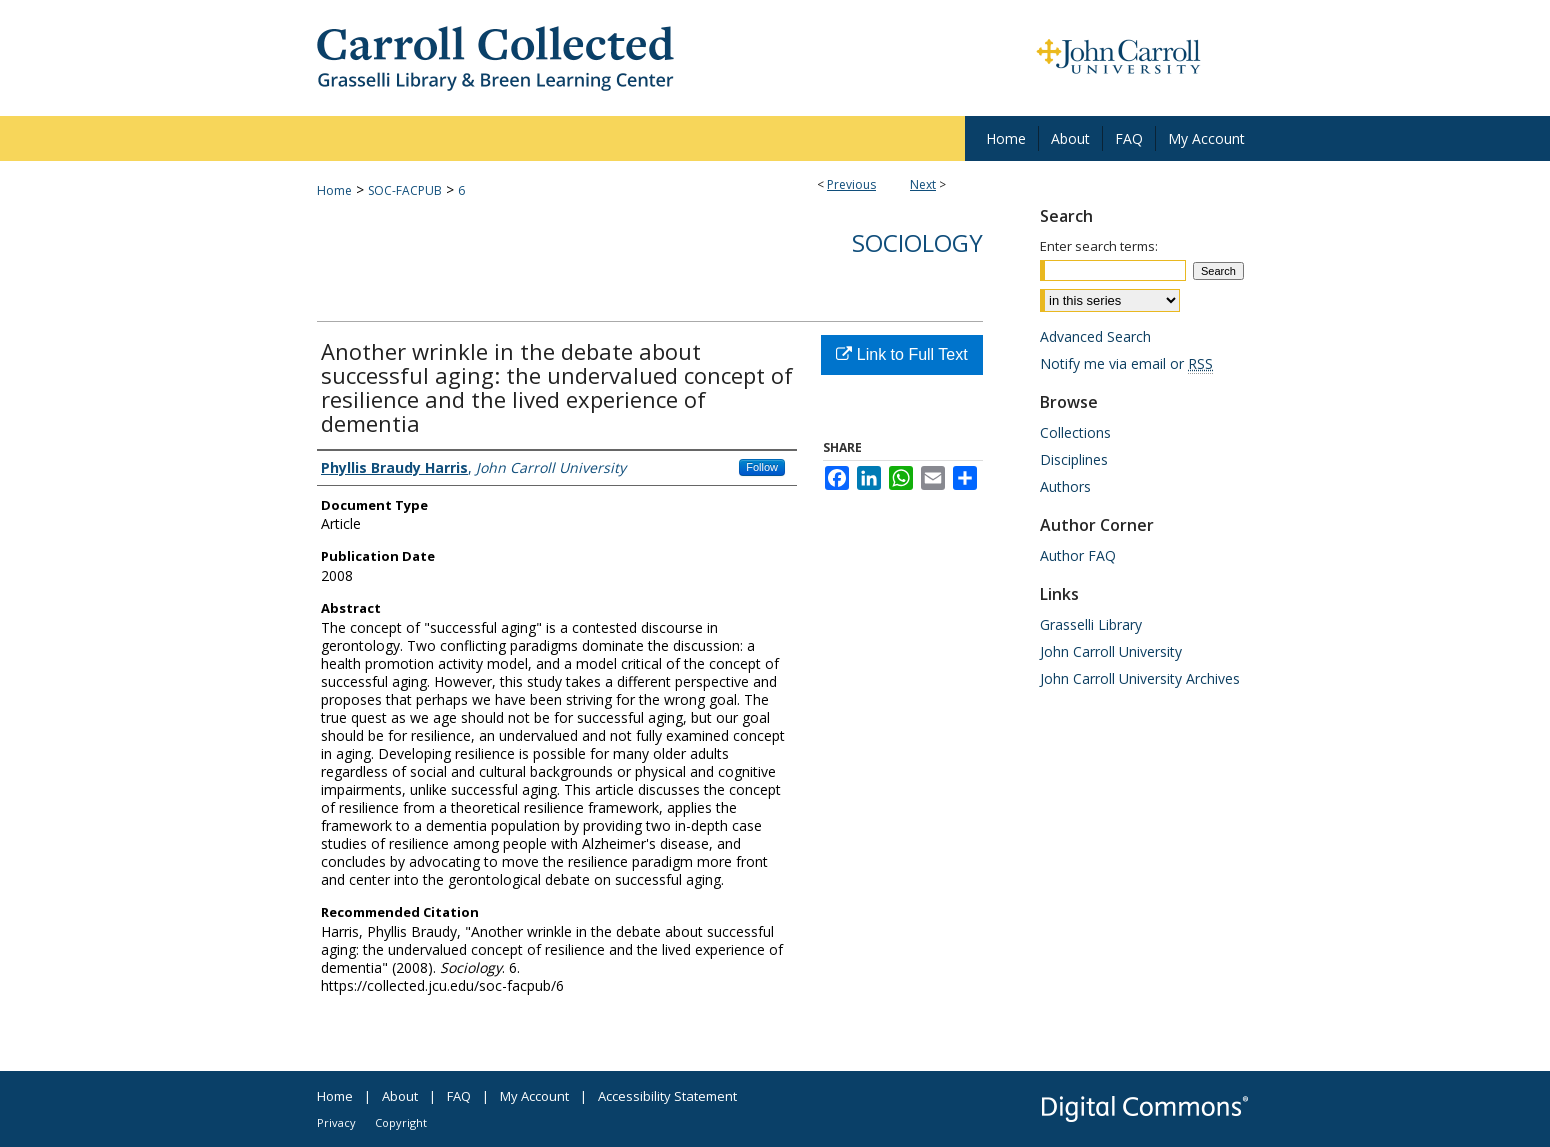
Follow (762, 467)
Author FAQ (1078, 555)
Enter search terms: (1099, 246)
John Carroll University (1111, 651)
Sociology (917, 242)
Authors (1065, 486)
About (400, 1096)
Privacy (336, 1122)
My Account (534, 1096)
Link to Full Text (901, 354)
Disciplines (1074, 459)
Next (923, 184)
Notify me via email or (1126, 363)
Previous (851, 184)
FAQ (459, 1096)
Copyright (401, 1122)
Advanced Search (1095, 336)
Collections (1075, 432)
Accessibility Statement (667, 1096)
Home (334, 190)
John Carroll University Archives (1140, 678)
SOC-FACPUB (405, 190)
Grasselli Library (1091, 624)
